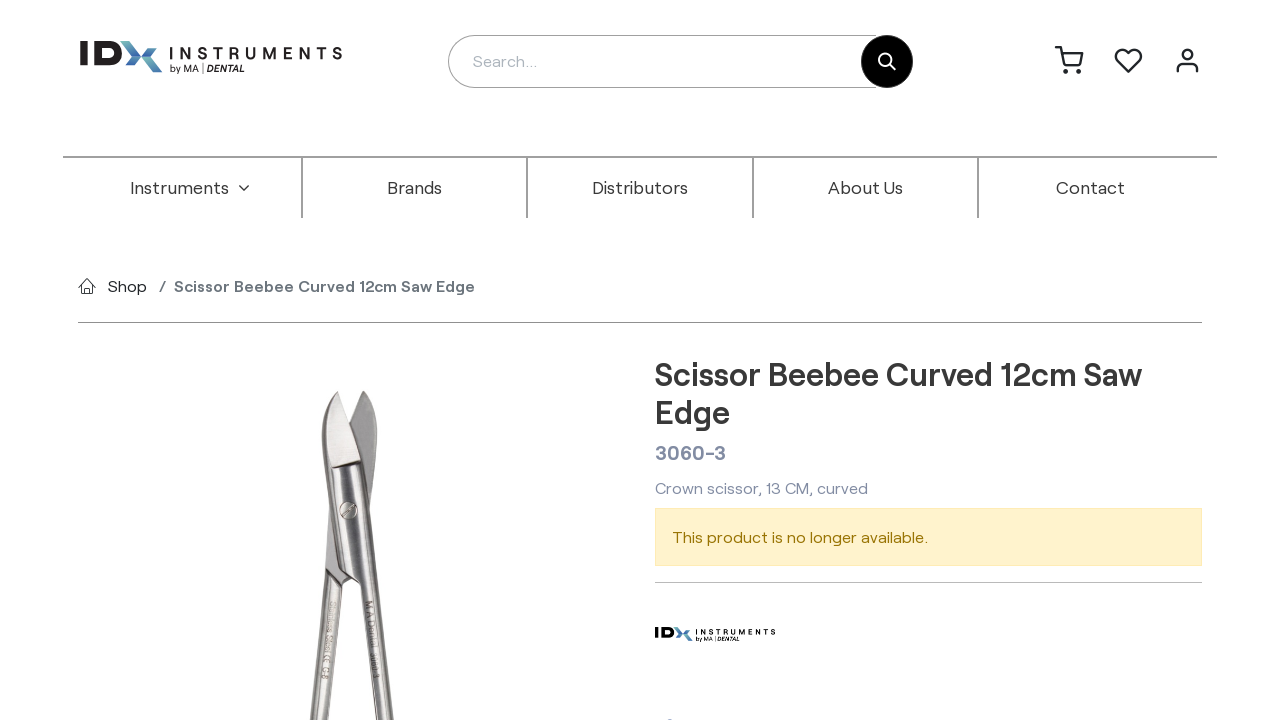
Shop (127, 285)
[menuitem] (190, 188)
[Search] (887, 61)
